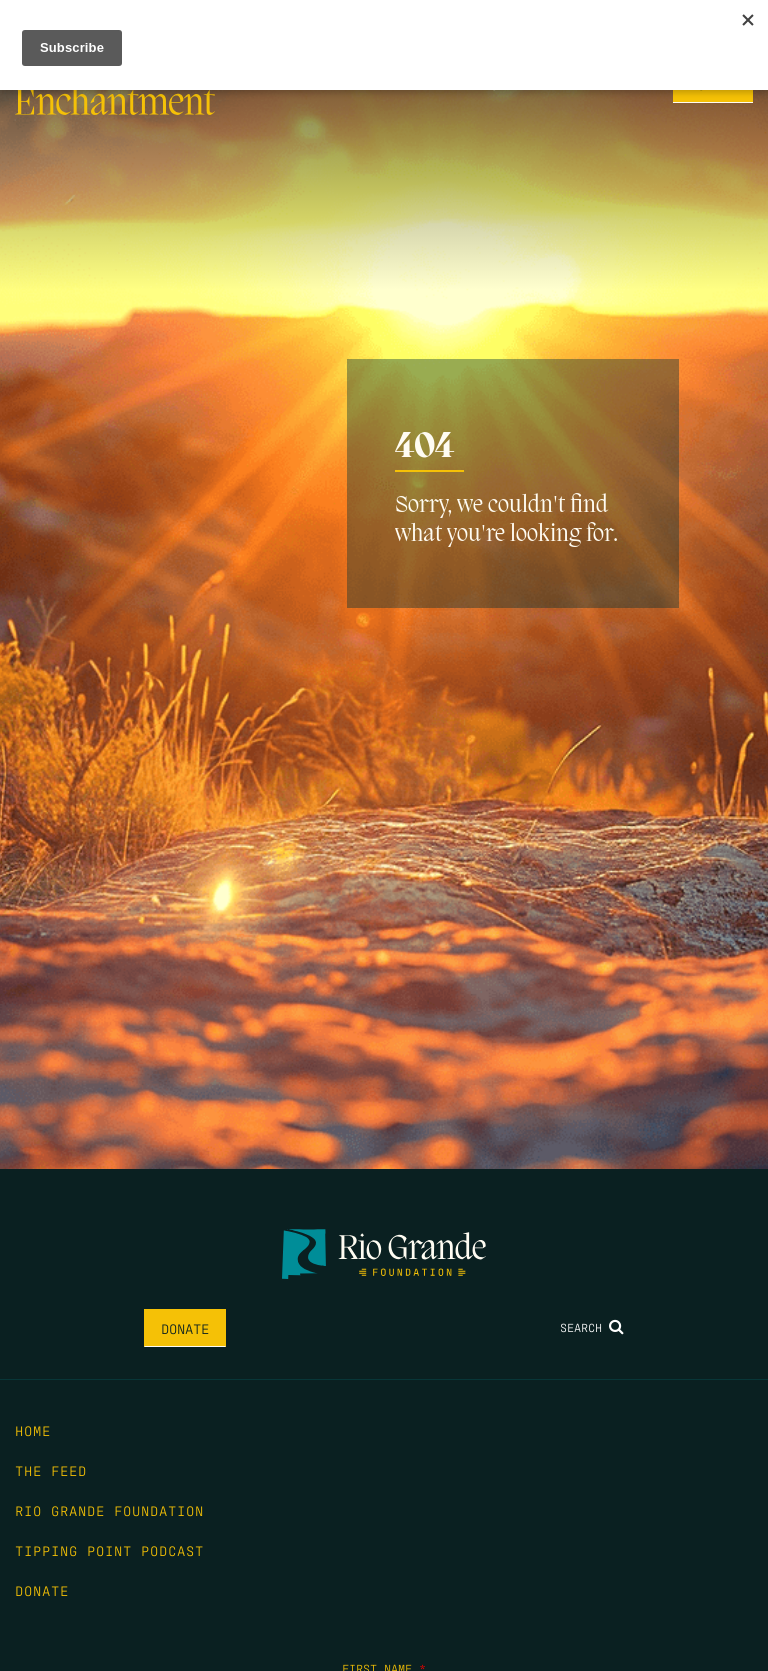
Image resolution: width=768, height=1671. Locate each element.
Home (33, 1430)
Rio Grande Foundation (109, 1510)
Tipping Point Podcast (109, 1550)
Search (592, 1327)
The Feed (51, 1470)
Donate (185, 1328)
